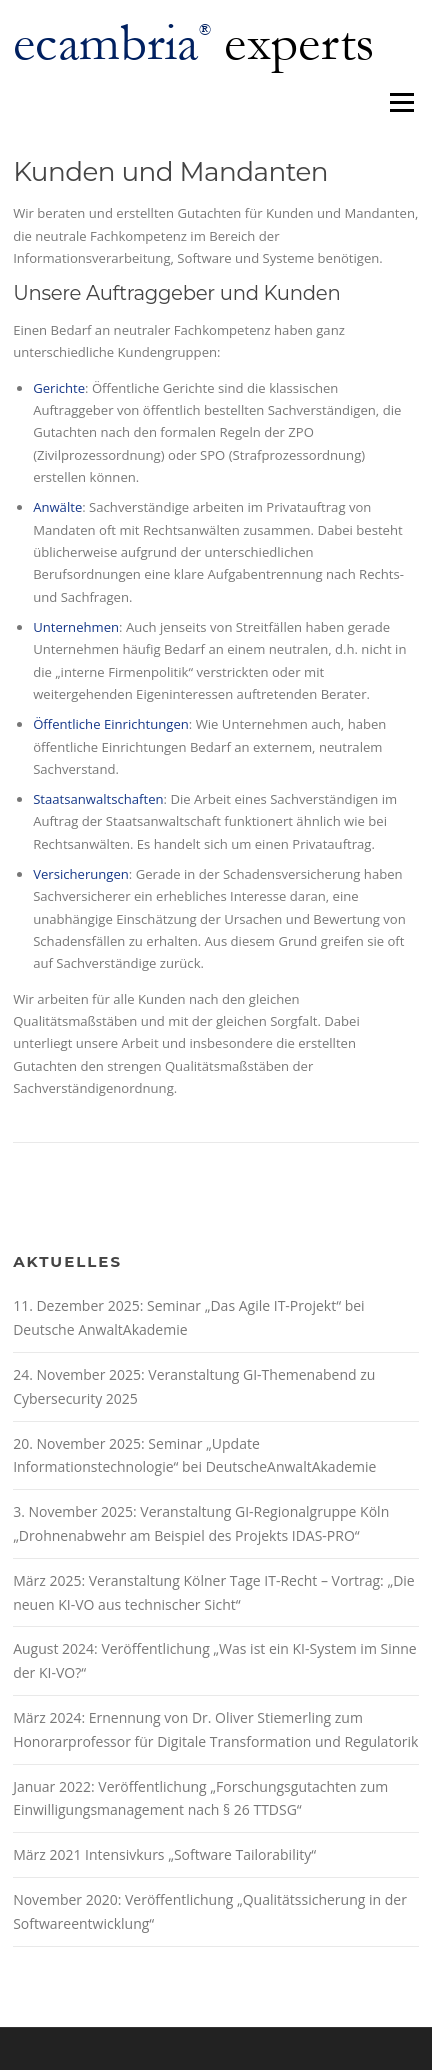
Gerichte (59, 388)
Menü (401, 102)
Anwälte (57, 507)
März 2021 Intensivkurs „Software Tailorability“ (164, 1854)
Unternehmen (76, 627)
